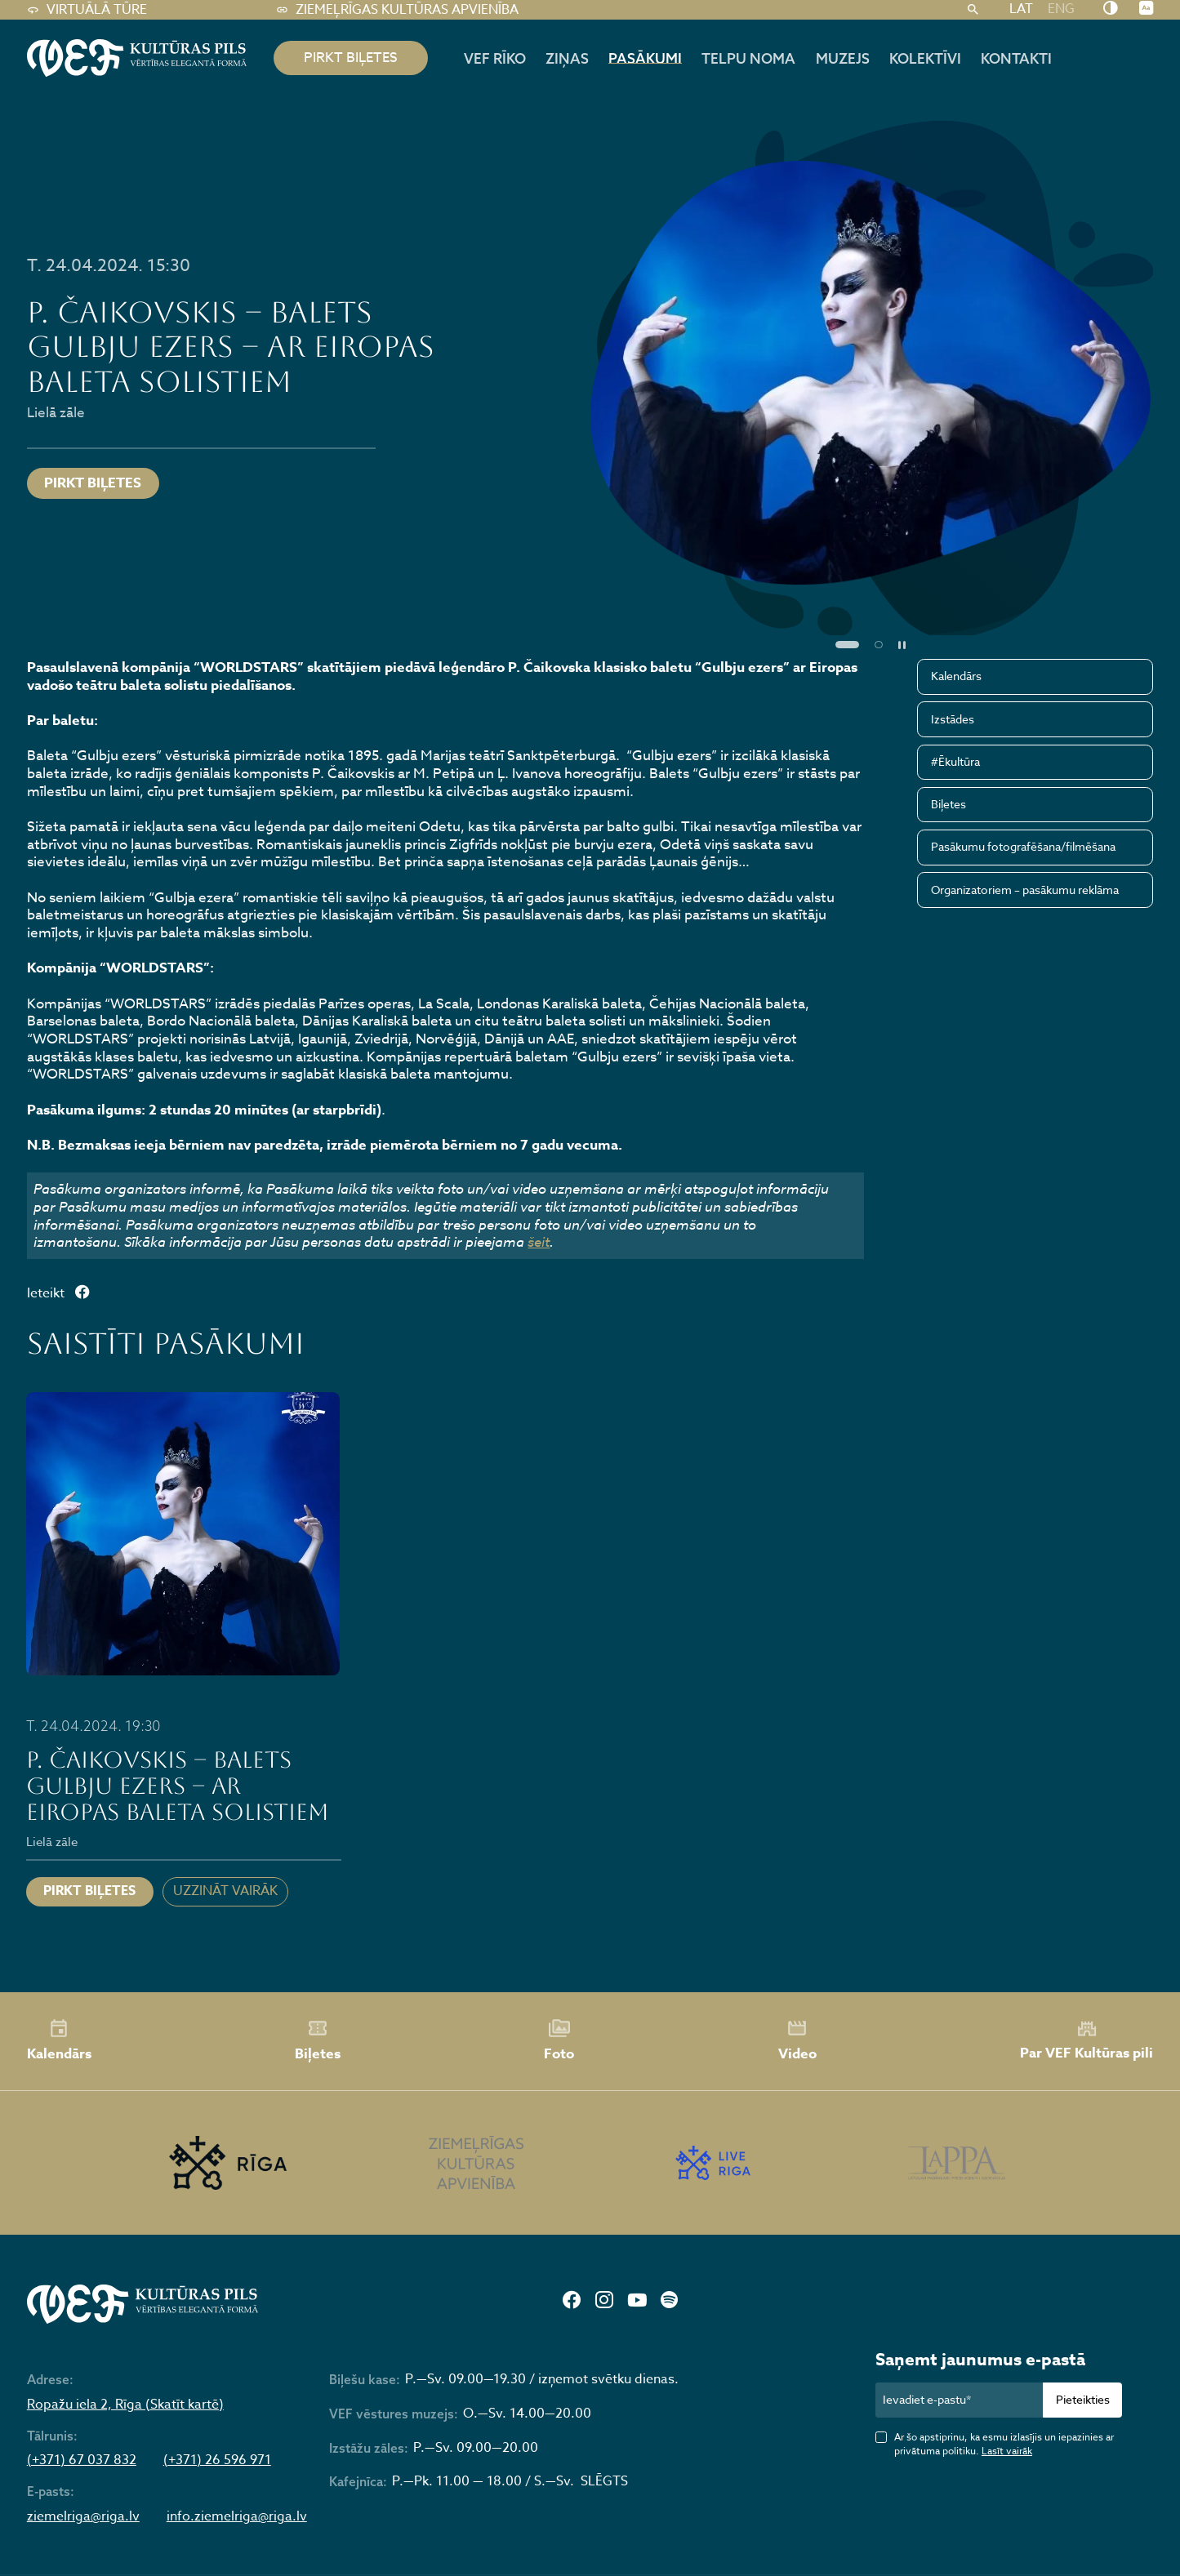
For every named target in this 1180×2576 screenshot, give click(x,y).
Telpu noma (748, 58)
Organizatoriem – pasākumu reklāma (1025, 889)
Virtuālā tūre (87, 10)
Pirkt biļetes (92, 483)
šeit (539, 1241)
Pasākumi (645, 58)
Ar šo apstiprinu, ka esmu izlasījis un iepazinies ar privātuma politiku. (1004, 2444)
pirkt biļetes (351, 57)
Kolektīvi (925, 58)
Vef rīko (495, 58)
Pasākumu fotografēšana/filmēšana (1023, 846)
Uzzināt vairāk (225, 1891)
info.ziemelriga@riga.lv (237, 2516)
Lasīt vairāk (1007, 2451)
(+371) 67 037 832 (81, 2460)
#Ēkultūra (955, 761)
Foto (559, 2040)
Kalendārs (956, 675)
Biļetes (948, 804)
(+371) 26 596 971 (217, 2460)
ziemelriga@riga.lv (83, 2516)
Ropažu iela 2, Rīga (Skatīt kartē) (125, 2405)
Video (797, 2040)
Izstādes (952, 719)
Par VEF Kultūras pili (1086, 2040)
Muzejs (843, 58)
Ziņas (567, 58)
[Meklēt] (973, 10)
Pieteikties (1083, 2399)
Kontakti (1016, 58)
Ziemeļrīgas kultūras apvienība (397, 10)
